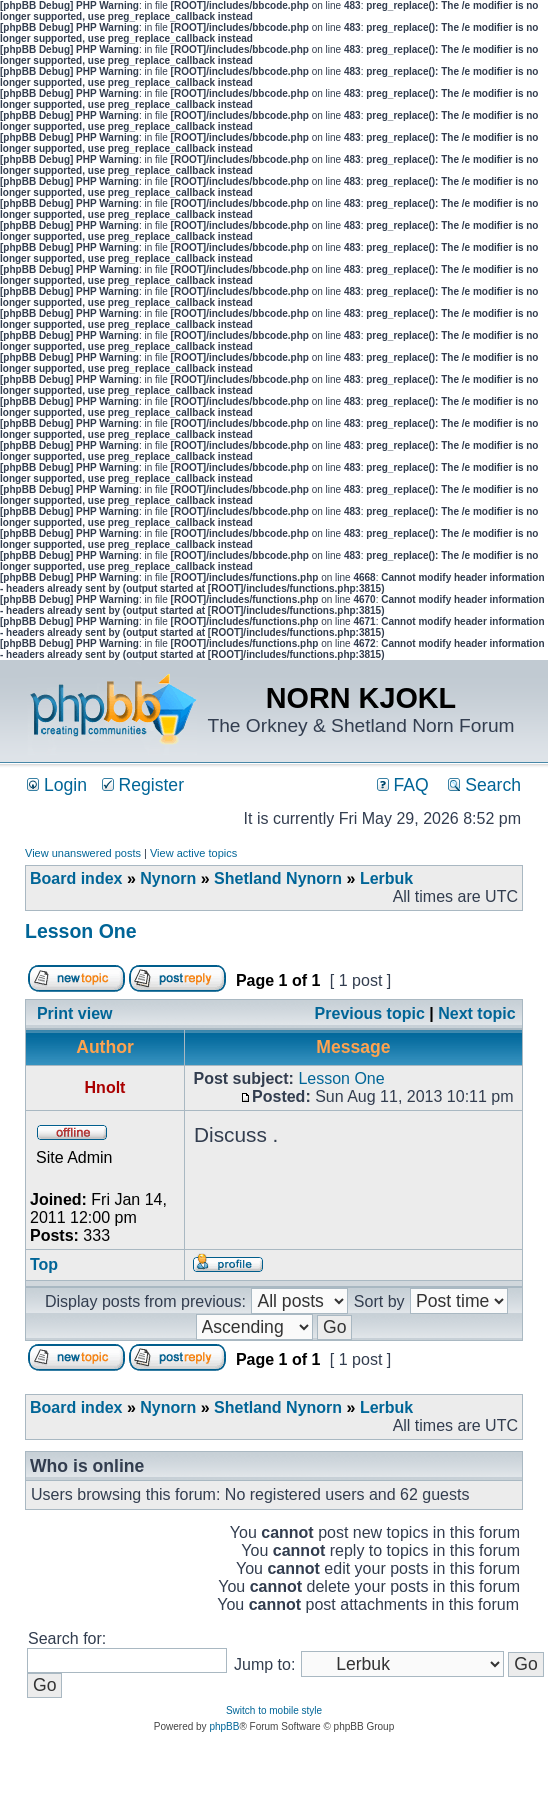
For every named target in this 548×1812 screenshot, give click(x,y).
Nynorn (168, 878)
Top (44, 1264)
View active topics (193, 853)
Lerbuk (386, 878)
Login (57, 785)
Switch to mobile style (274, 1710)
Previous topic (370, 1013)
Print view (75, 1013)
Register (143, 785)
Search (484, 785)
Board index (76, 878)
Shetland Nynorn (278, 878)
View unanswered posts (83, 853)
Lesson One (81, 931)
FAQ (403, 785)
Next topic (476, 1013)
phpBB (224, 1726)
